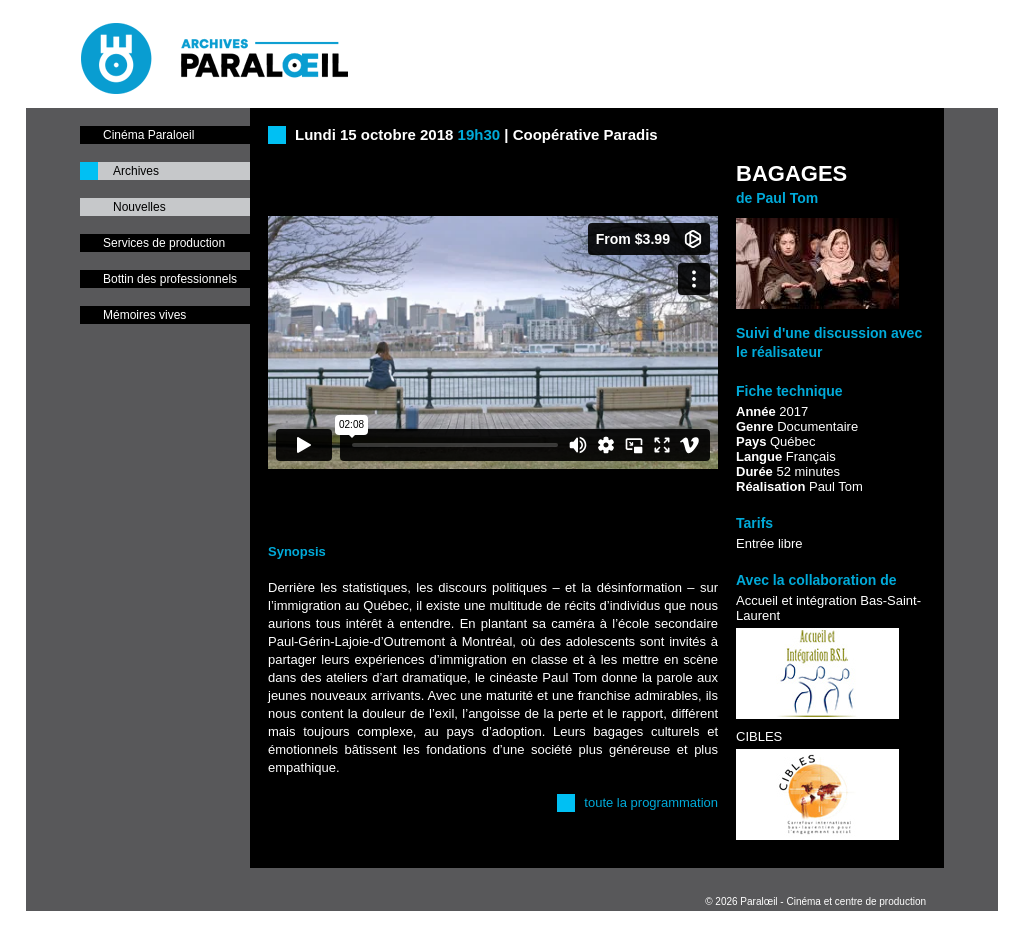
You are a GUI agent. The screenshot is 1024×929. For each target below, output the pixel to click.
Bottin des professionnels (170, 279)
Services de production (164, 243)
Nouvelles (139, 207)
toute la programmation (651, 802)
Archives (136, 171)
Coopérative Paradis (585, 134)
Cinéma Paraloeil (148, 135)
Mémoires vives (144, 315)
